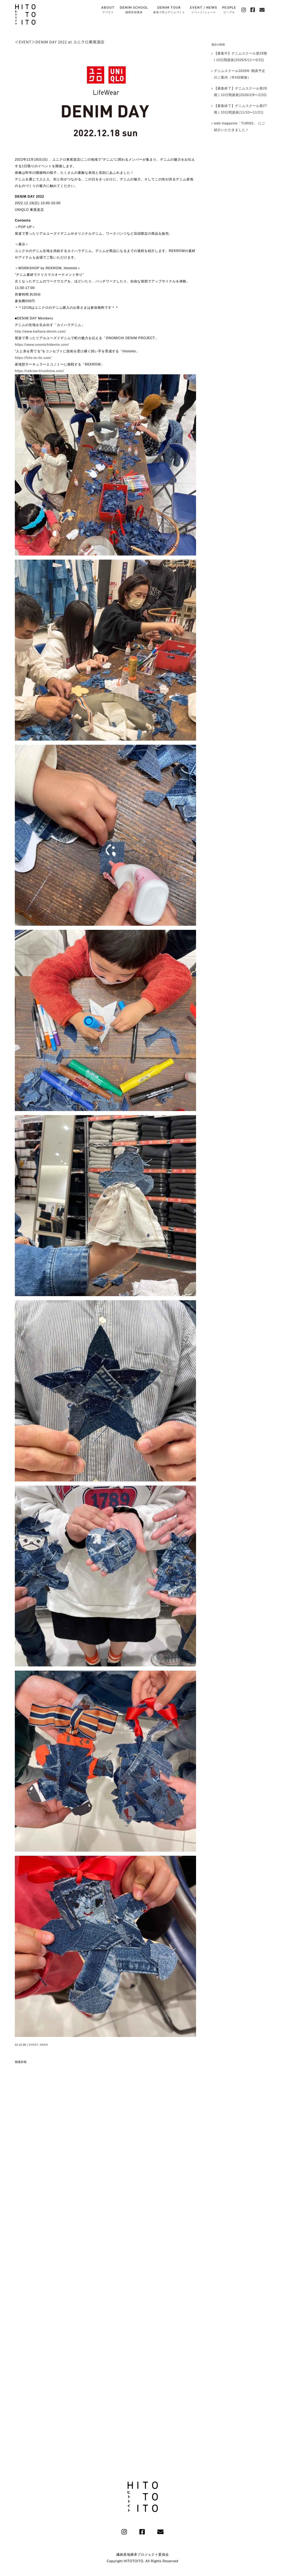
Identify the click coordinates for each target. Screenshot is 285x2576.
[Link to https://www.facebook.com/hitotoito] (142, 2532)
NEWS (44, 2044)
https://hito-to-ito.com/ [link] (33, 358)
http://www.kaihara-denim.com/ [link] (40, 331)
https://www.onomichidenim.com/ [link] (42, 344)
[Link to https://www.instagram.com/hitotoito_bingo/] (124, 2532)
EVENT (33, 2044)
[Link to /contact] (160, 2532)
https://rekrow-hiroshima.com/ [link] (39, 371)
